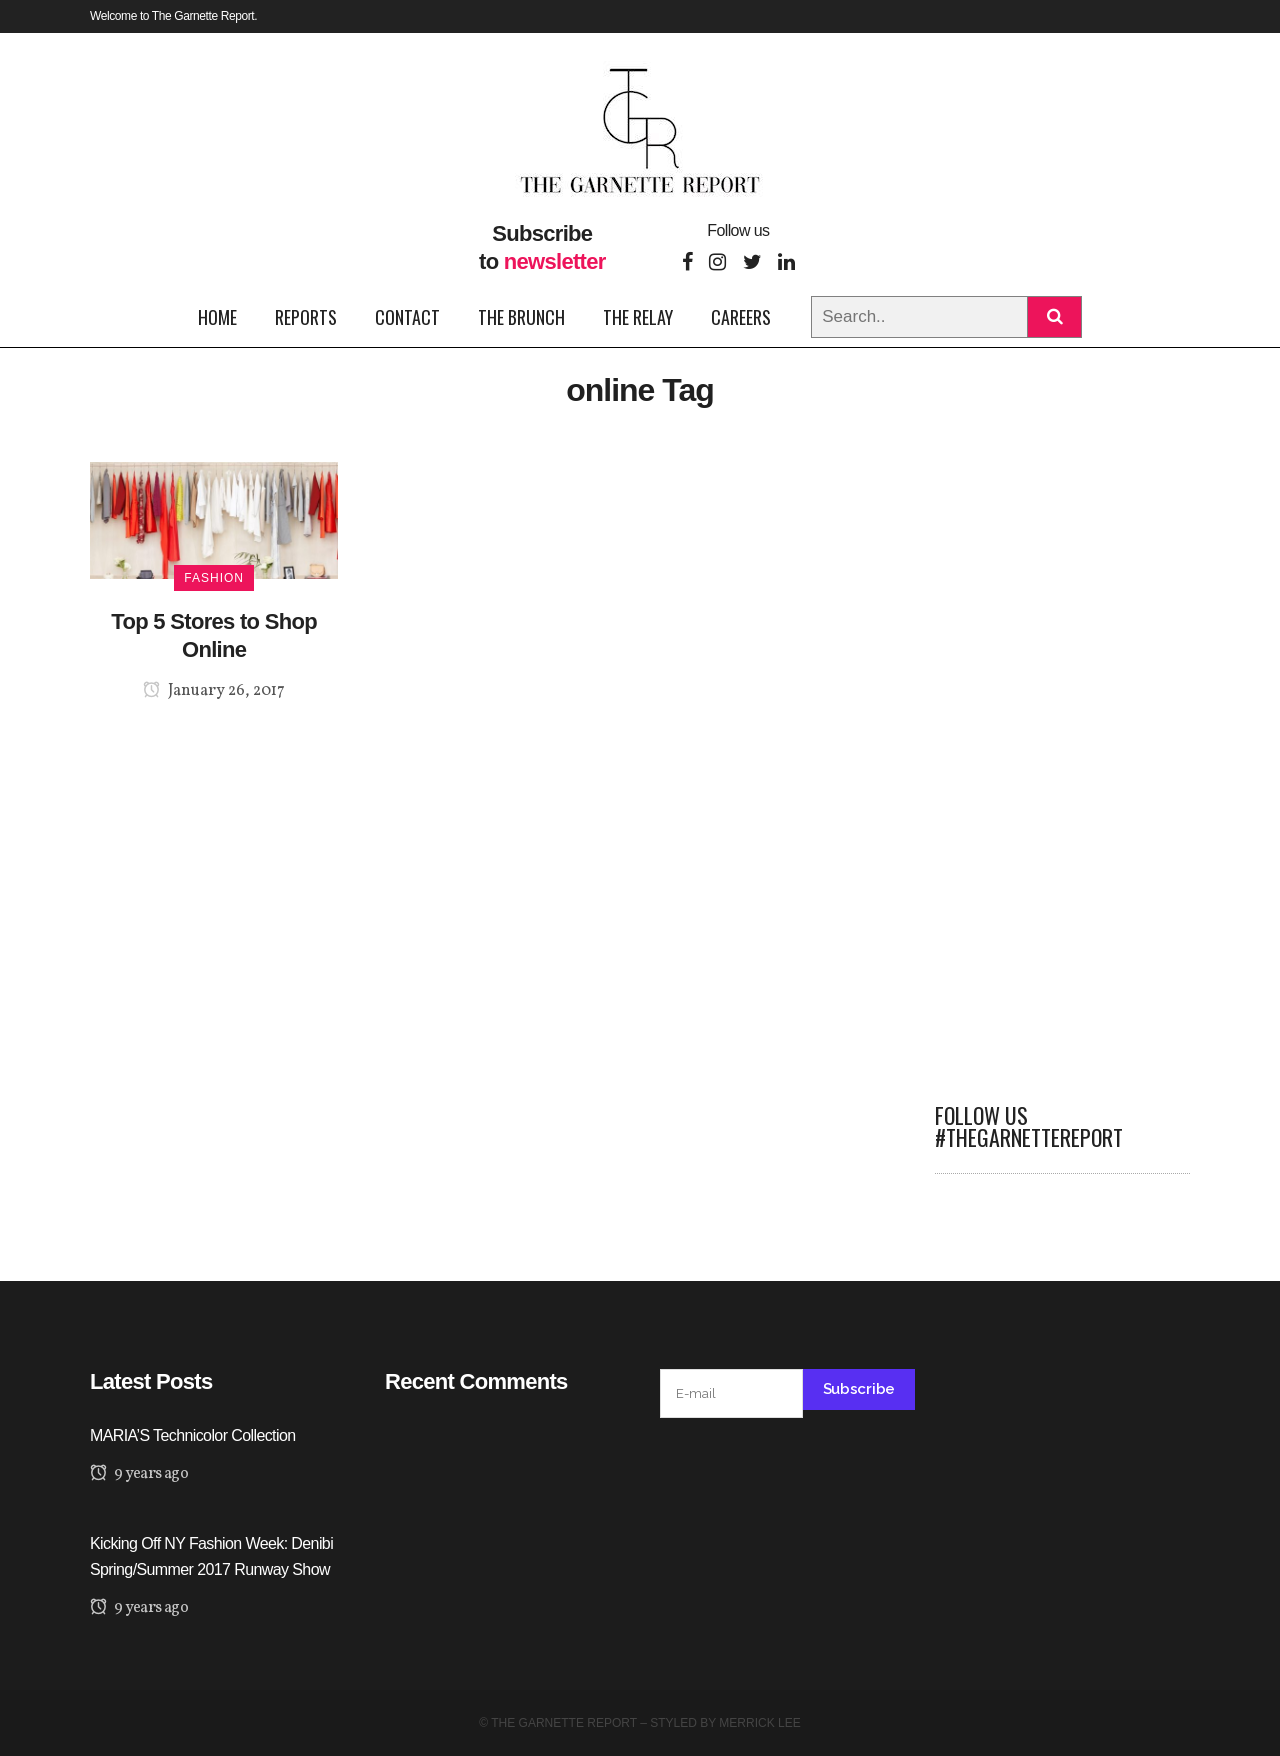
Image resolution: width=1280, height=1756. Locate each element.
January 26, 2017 (214, 691)
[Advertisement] (1062, 762)
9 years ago (139, 1474)
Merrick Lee (759, 1723)
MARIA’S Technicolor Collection (193, 1435)
